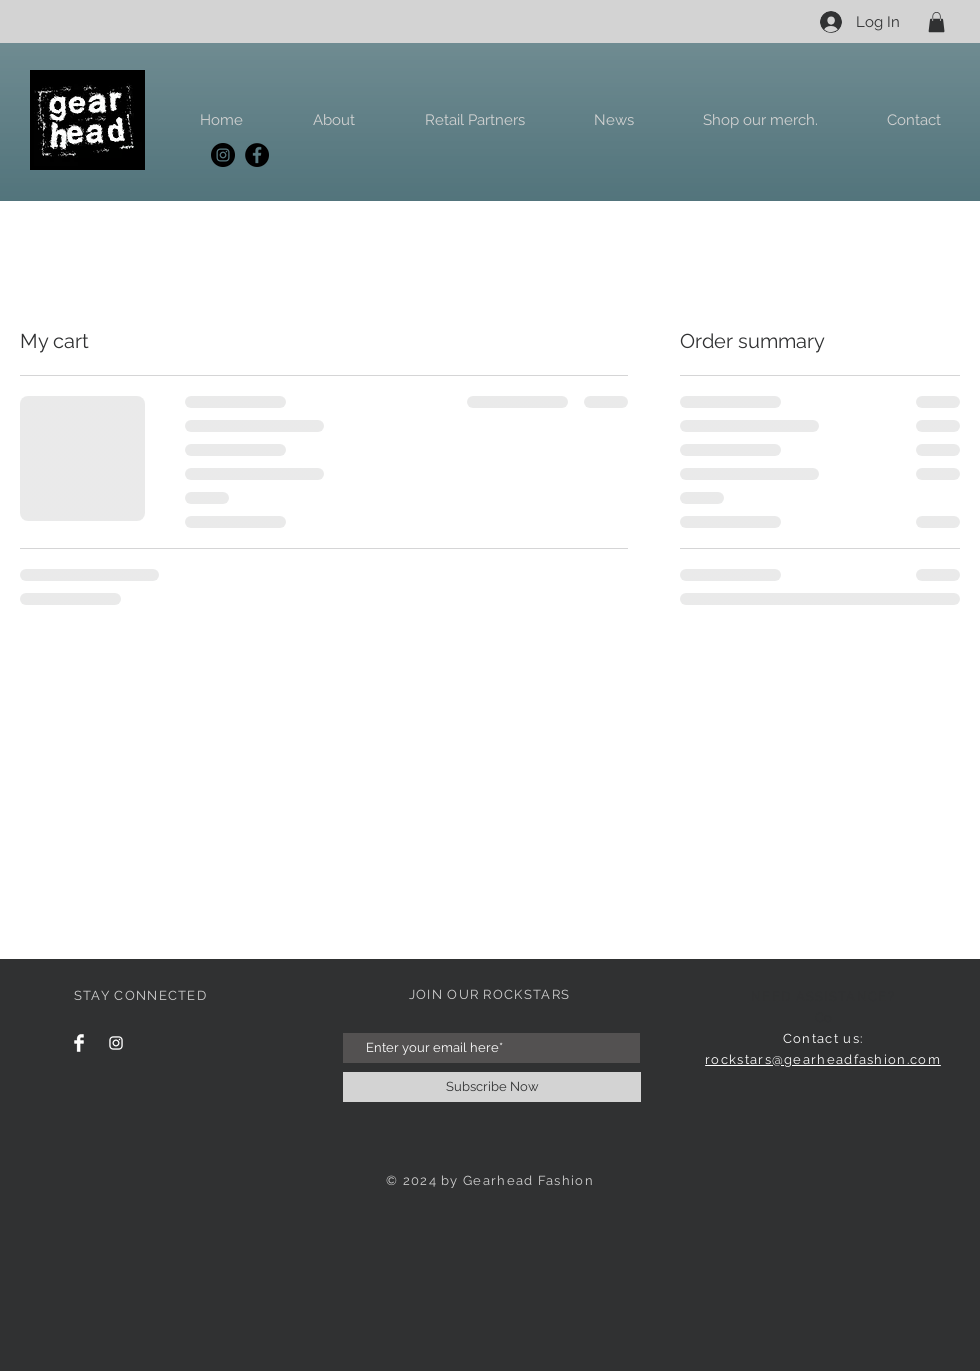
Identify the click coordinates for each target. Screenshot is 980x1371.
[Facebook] (257, 155)
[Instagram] (223, 155)
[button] (936, 22)
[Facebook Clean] (79, 1043)
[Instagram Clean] (116, 1043)
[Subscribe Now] (492, 1087)
